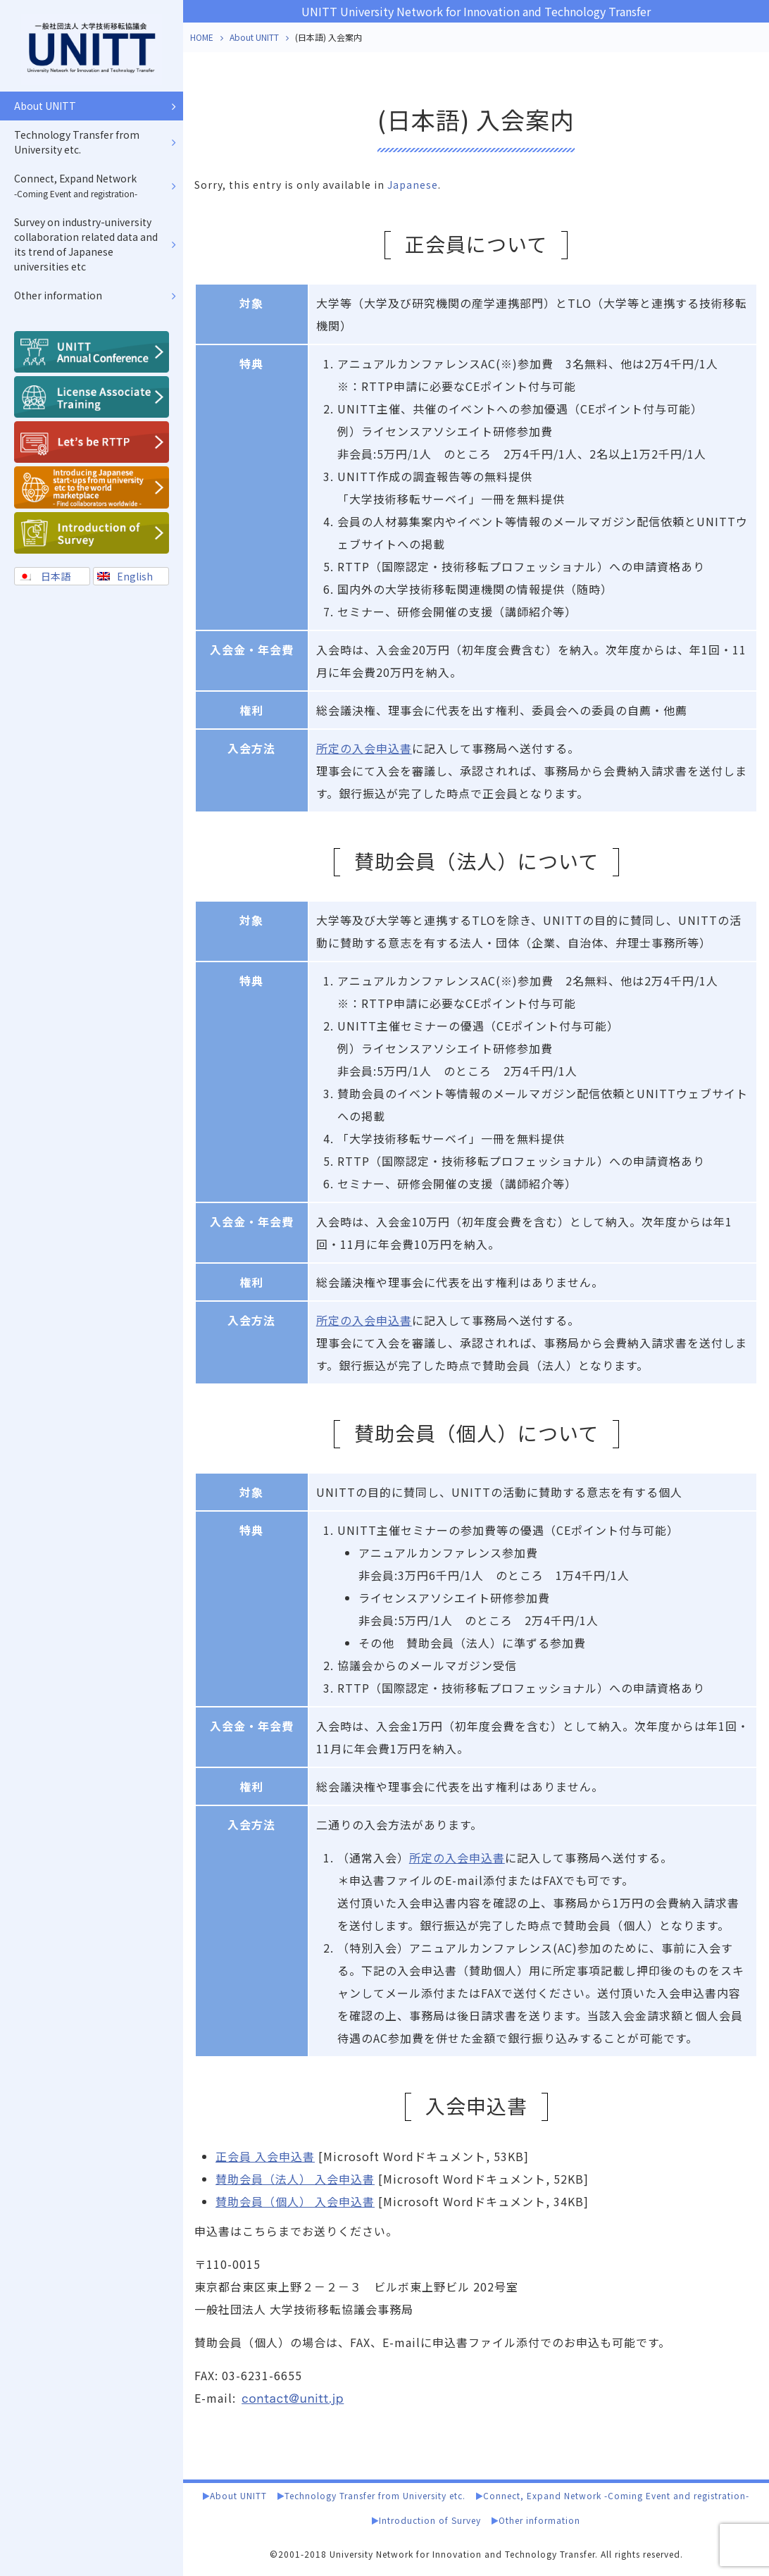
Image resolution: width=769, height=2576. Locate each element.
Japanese (412, 185)
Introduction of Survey (430, 2520)
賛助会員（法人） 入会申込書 (295, 2178)
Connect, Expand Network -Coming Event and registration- (616, 2495)
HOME (201, 37)
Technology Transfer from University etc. (375, 2495)
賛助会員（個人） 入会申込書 (295, 2201)
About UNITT (254, 37)
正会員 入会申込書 (265, 2156)
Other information (539, 2520)
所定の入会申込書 (364, 748)
